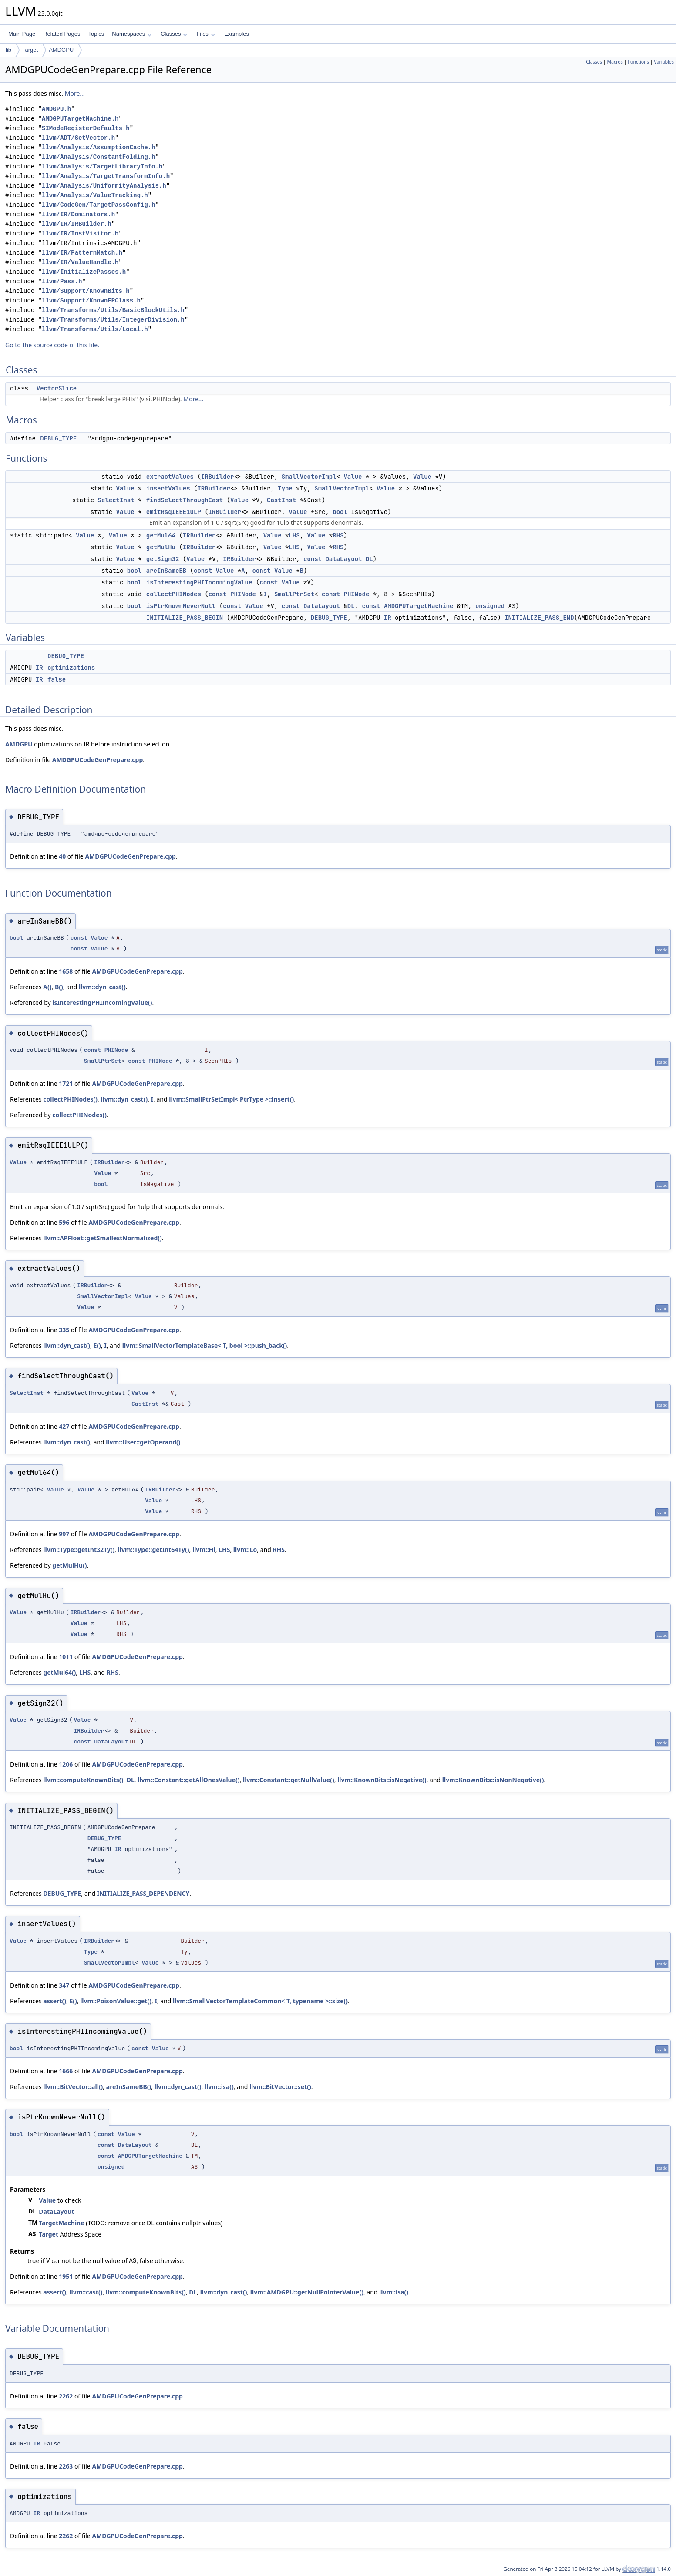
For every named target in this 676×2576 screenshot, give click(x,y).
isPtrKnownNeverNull (181, 606)
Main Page (21, 33)
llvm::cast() (85, 2292)
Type (285, 488)
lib (8, 50)
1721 (66, 1083)
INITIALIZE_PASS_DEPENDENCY (143, 1893)
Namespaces (131, 33)
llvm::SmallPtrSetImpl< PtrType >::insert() (231, 1099)
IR (387, 617)
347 (64, 1985)
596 (64, 1222)
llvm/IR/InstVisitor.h (80, 233)
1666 (66, 2071)
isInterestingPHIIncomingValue (199, 582)
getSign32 (162, 559)
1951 (66, 2276)
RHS (338, 535)
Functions (638, 62)
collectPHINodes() (70, 1099)
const (312, 559)
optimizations (71, 668)
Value (352, 476)
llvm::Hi (203, 1549)
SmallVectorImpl (309, 476)
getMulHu (160, 547)
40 (62, 856)
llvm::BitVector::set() (280, 2086)
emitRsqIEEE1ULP (173, 512)
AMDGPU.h (56, 109)
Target (30, 50)
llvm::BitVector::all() (73, 2086)
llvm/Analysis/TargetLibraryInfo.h (102, 166)
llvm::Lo (245, 1549)
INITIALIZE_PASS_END (539, 617)
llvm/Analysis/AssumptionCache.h (98, 147)
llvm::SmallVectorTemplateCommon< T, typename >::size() (260, 2001)
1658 (66, 971)
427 (64, 1426)
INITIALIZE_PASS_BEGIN (184, 617)
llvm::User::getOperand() (143, 1442)
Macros (615, 62)
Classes (174, 33)
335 (64, 1330)
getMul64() (59, 1672)
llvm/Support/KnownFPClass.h (91, 300)
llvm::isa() (219, 2086)
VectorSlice (57, 388)
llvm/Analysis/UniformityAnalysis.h (104, 185)
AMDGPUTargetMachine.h (80, 118)
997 (64, 1534)
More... (75, 93)
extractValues (170, 476)
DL (369, 559)
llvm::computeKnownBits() (83, 1780)
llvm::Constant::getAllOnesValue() (188, 1780)
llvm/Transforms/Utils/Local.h (95, 329)
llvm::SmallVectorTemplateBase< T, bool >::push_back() (204, 1345)
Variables (664, 62)
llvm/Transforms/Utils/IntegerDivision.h (113, 320)
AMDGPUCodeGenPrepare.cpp (97, 760)
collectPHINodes (173, 594)
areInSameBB (166, 570)
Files (205, 33)
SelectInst (116, 500)
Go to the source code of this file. (52, 345)
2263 (66, 2466)
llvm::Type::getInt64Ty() (153, 1549)
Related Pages (61, 33)
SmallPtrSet (294, 594)
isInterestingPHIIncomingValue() (102, 1002)
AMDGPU (61, 50)
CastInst (281, 500)
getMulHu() (69, 1565)
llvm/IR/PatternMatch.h (82, 253)
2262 (66, 2396)
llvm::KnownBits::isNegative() (382, 1780)
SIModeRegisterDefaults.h (86, 128)
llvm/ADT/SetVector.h (78, 138)
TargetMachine (61, 2223)
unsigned (489, 606)
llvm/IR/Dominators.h (78, 214)
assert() (54, 2001)
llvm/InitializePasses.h (84, 272)
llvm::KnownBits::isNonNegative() (493, 1780)
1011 (66, 1656)
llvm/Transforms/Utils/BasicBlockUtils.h (113, 310)
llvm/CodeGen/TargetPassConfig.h (98, 205)
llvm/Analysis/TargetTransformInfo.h (106, 176)
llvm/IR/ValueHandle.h (80, 262)
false (56, 679)
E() (97, 1345)
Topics (96, 33)
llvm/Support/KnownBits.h (86, 291)
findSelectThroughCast (184, 500)
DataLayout (343, 559)
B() (59, 987)
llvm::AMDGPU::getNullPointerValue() (306, 2292)
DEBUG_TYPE (58, 438)
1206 (66, 1764)
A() (47, 987)
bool (340, 512)
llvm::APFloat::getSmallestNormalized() (102, 1238)
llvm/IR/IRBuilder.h (76, 224)
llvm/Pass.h (62, 281)
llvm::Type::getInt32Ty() (78, 1549)
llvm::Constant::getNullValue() (288, 1780)
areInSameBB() (128, 2086)
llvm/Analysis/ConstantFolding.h (98, 157)
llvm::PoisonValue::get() (115, 2001)
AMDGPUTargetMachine (419, 606)
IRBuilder (217, 476)
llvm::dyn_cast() (102, 987)
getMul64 (160, 535)
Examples (236, 33)
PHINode (243, 594)
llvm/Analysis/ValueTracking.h (95, 195)
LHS (294, 535)
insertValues (168, 488)
